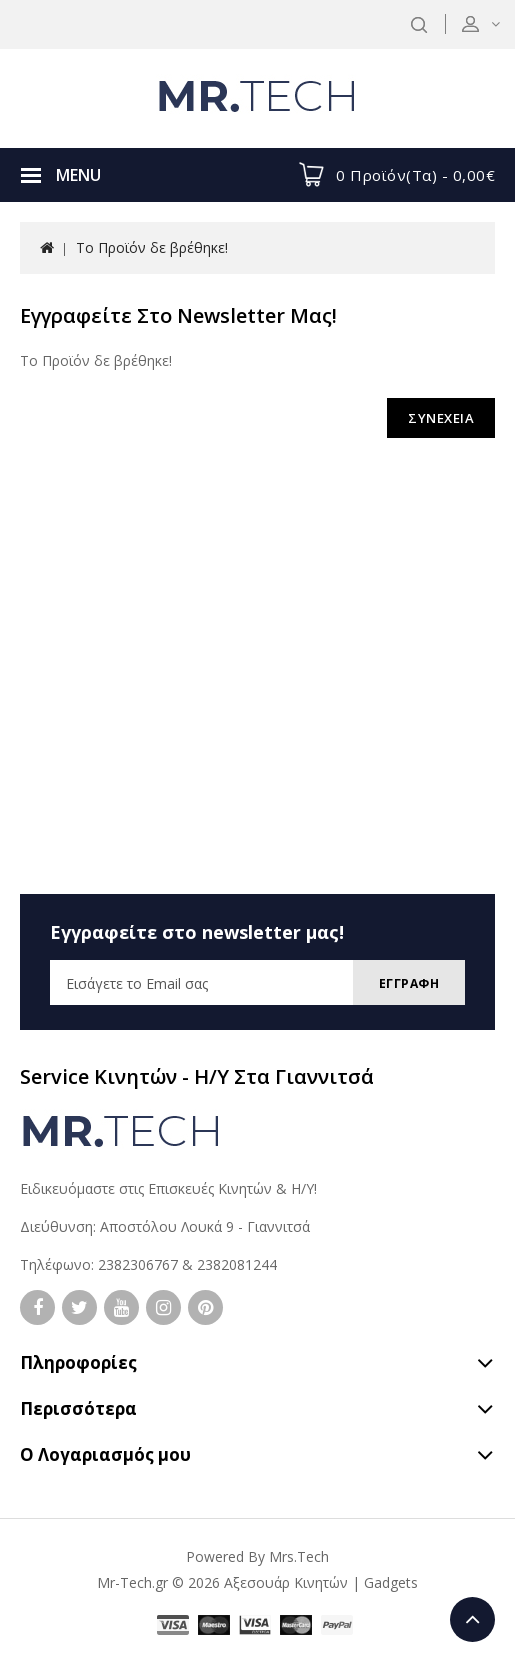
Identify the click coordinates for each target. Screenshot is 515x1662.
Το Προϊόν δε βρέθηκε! (152, 247)
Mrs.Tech (299, 1556)
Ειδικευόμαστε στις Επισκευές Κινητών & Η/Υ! (168, 1188)
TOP (472, 1619)
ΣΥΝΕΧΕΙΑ (441, 418)
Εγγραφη (409, 983)
